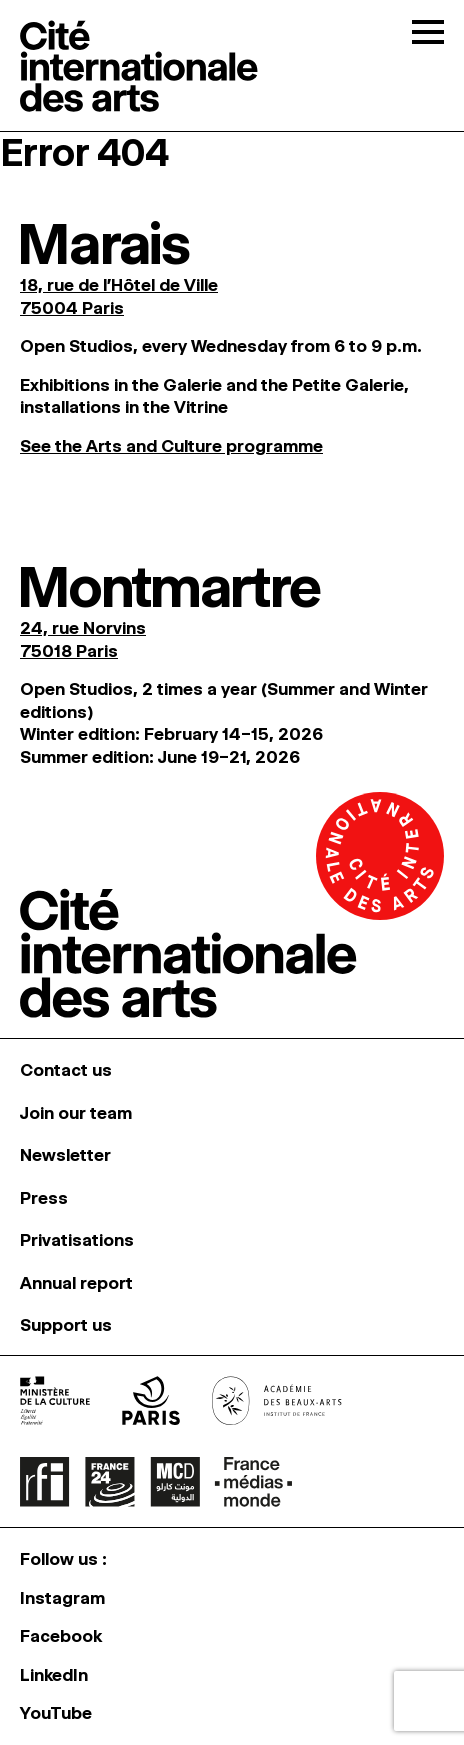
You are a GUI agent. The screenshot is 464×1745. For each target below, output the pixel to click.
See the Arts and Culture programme (171, 446)
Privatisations (77, 1240)
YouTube (56, 1713)
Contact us (66, 1070)
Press (44, 1198)
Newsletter (65, 1155)
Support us (66, 1325)
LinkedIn (54, 1675)
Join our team (76, 1113)
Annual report (76, 1283)
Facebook (61, 1636)
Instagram (62, 1598)
